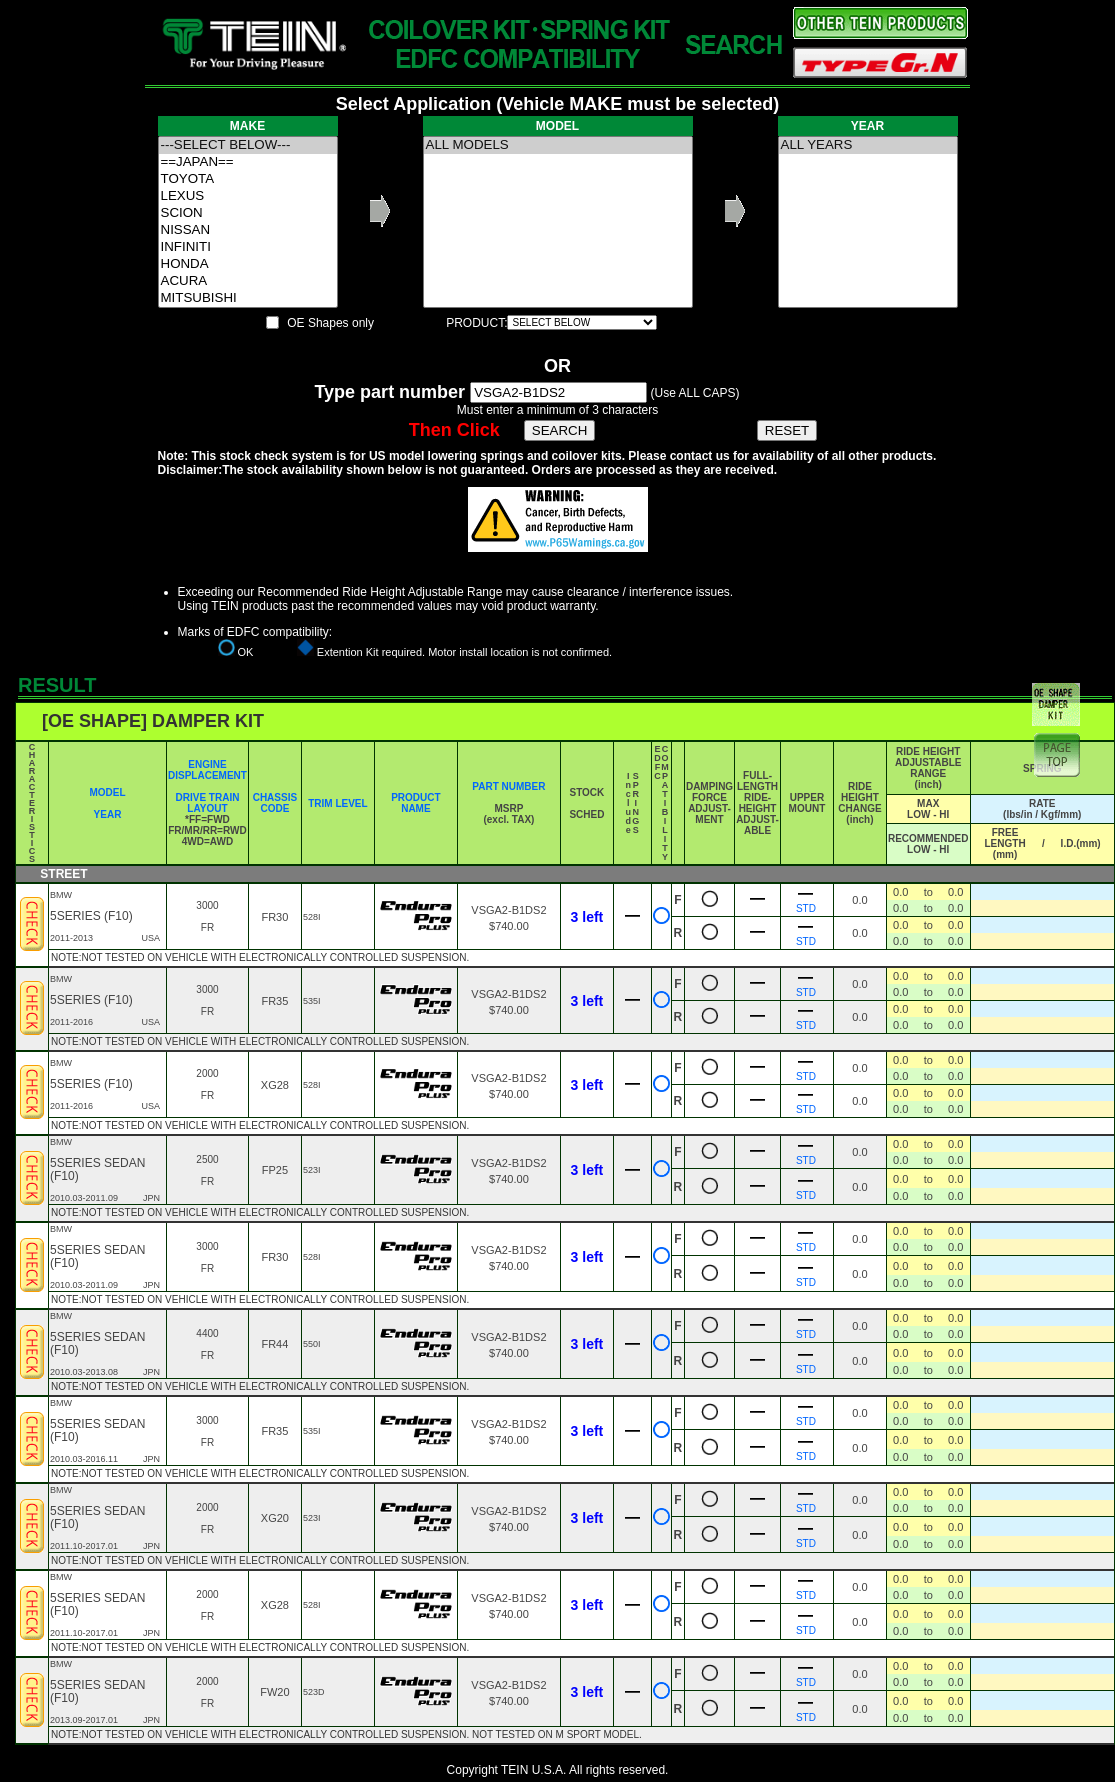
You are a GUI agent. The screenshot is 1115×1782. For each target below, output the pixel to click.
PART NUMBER (508, 786)
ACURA (248, 281)
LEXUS (248, 196)
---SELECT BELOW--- (248, 145)
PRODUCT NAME (415, 803)
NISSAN (248, 230)
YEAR (108, 814)
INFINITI (248, 247)
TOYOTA (248, 179)
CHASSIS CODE (275, 803)
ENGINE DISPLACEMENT (207, 770)
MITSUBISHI (248, 298)
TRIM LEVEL (337, 803)
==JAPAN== (248, 162)
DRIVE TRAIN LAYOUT (208, 803)
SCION (248, 213)
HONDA (248, 264)
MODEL (107, 792)
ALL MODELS (558, 145)
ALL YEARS (868, 145)
